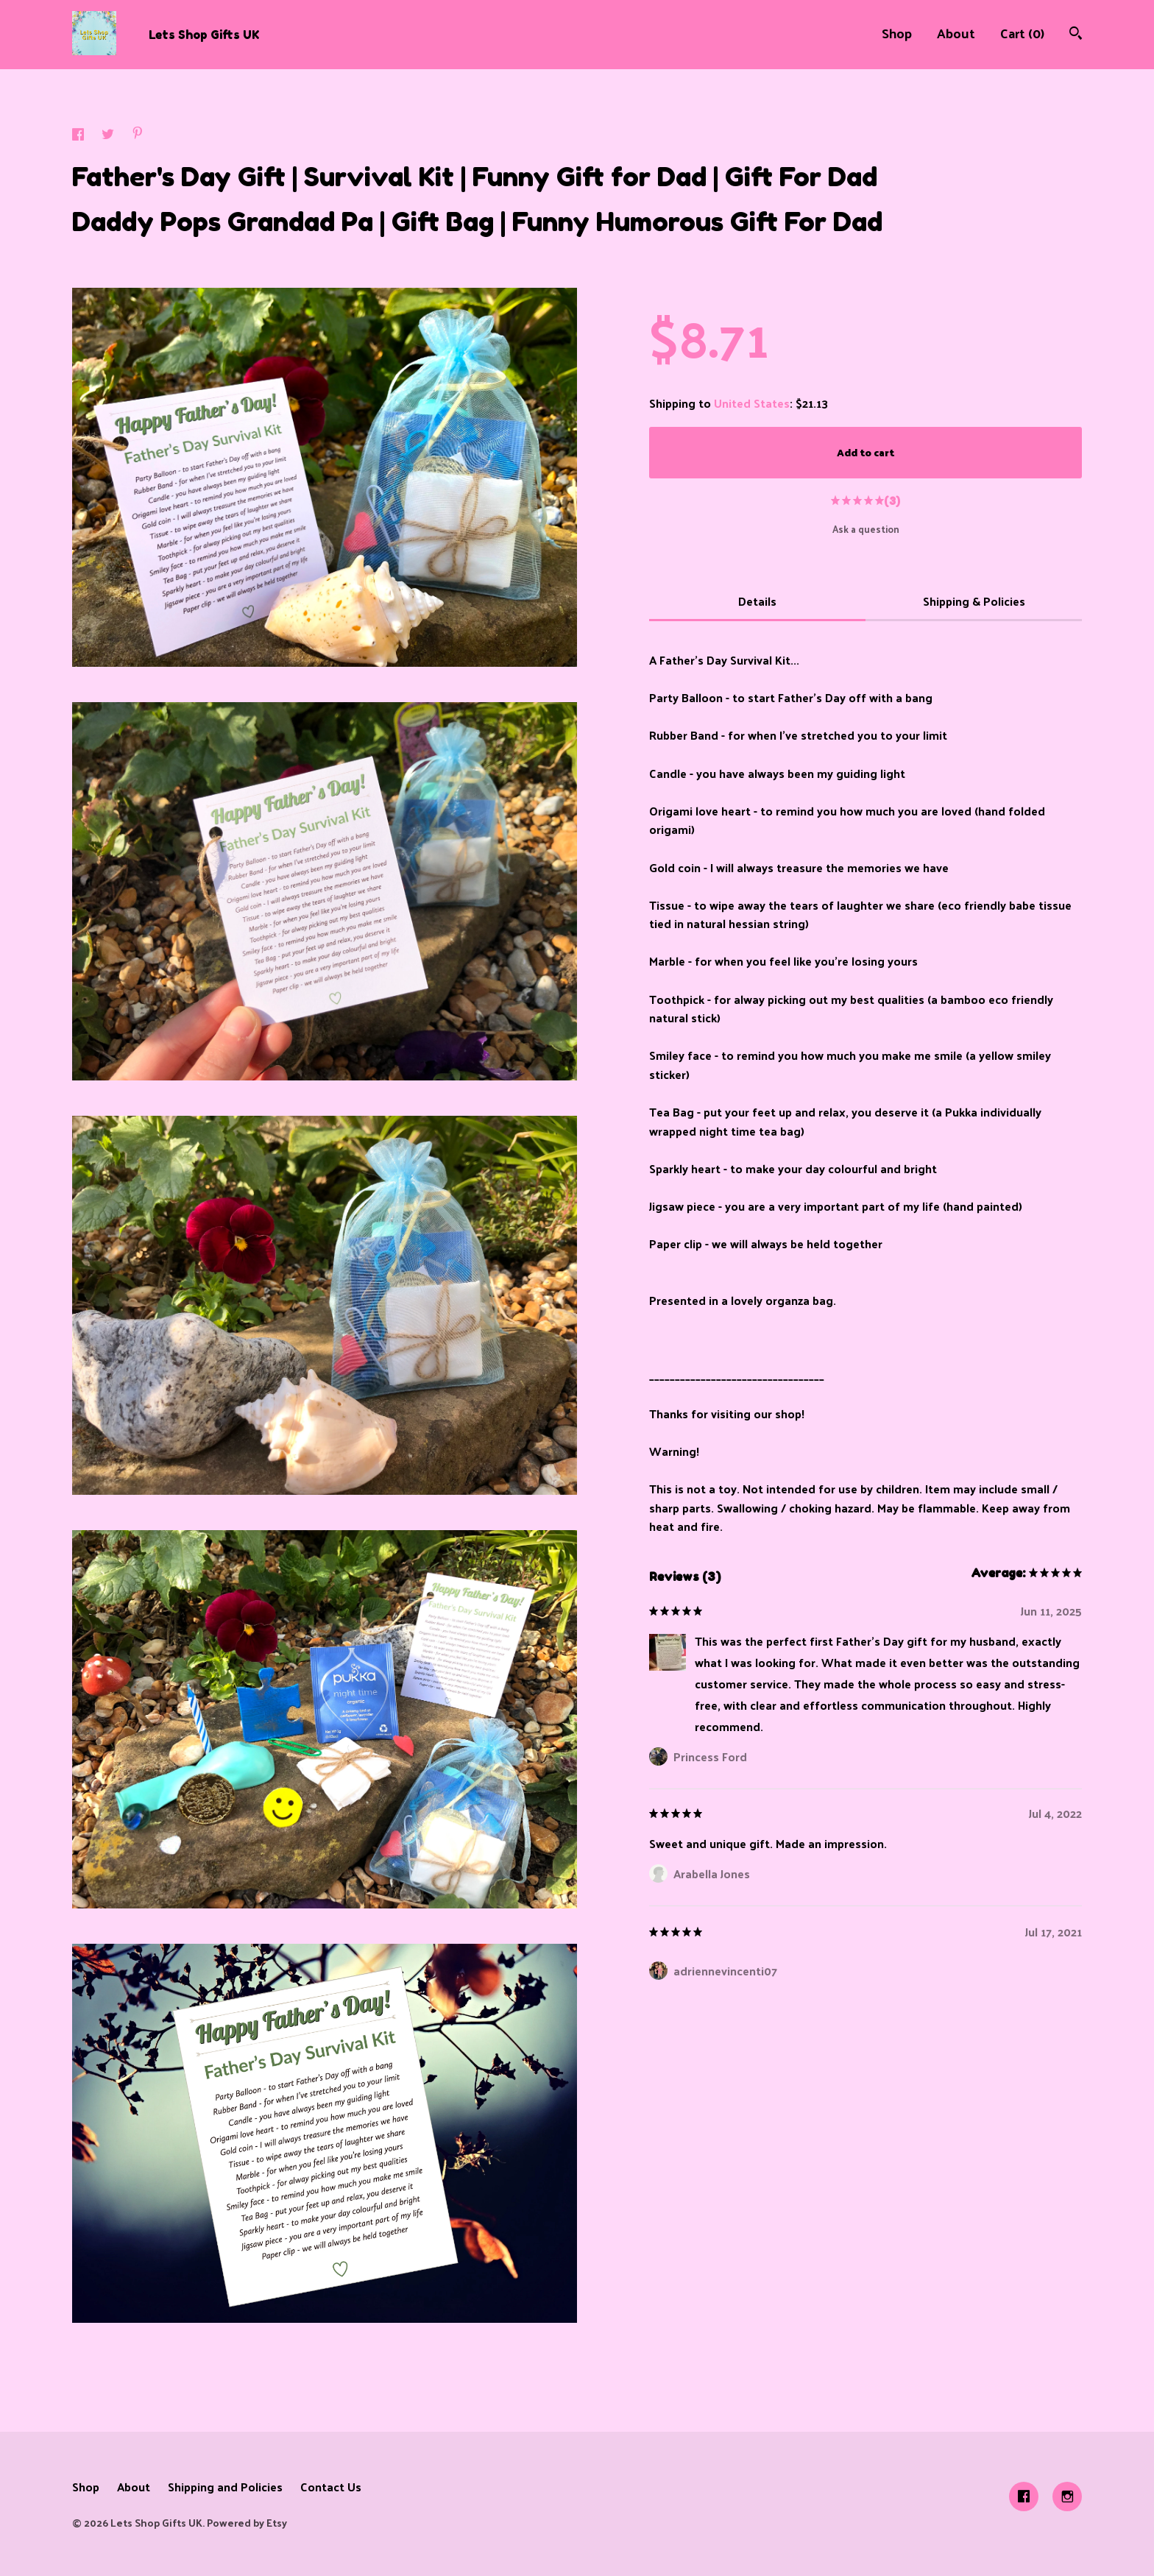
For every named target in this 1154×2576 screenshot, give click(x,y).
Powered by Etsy (247, 2522)
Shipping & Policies (974, 601)
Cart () (1022, 33)
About (956, 33)
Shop (897, 33)
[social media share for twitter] (109, 135)
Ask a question (865, 528)
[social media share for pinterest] (138, 134)
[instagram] (1067, 2496)
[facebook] (1023, 2496)
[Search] (1075, 34)
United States (752, 403)
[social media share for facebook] (79, 135)
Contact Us (330, 2486)
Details (757, 601)
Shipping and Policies (225, 2486)
